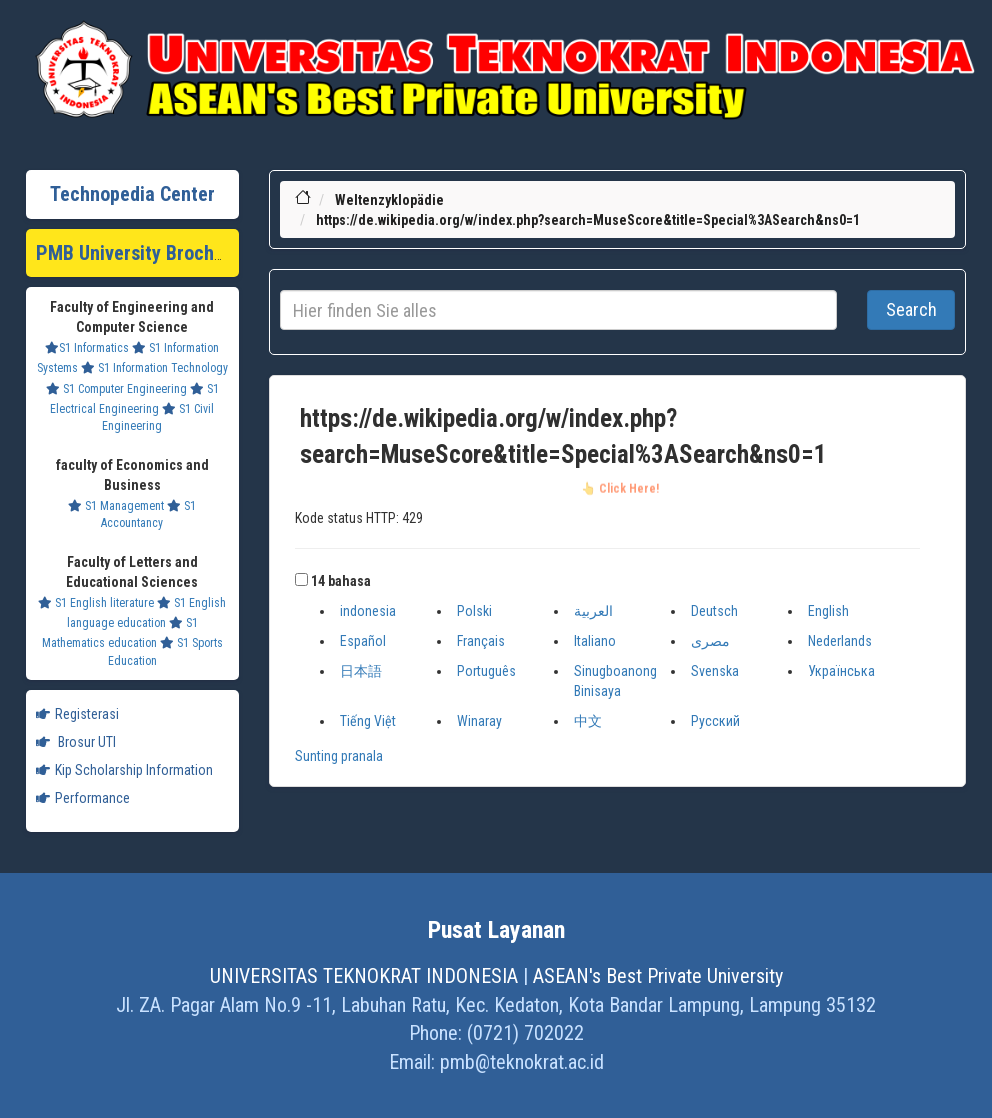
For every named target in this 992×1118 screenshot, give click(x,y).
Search (911, 309)
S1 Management (116, 506)
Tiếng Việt (368, 721)
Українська (841, 671)
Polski (474, 611)
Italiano (595, 641)
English (828, 611)
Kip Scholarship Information (124, 770)
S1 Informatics (87, 348)
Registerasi (77, 714)
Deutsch (714, 611)
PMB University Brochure (138, 253)
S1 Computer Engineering (116, 389)
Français (481, 641)
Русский (715, 721)
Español (363, 641)
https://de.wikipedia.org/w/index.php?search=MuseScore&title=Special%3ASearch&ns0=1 (588, 220)
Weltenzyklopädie (389, 200)
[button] (301, 579)
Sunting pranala (339, 756)
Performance (83, 798)
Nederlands (840, 641)
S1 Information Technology (154, 368)
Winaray (479, 721)
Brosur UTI (76, 742)
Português (486, 671)
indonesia (368, 611)
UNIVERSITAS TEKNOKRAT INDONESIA (364, 976)
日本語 (361, 671)
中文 (588, 721)
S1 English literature (96, 603)
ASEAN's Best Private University (658, 976)
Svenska (715, 671)
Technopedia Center (132, 194)
